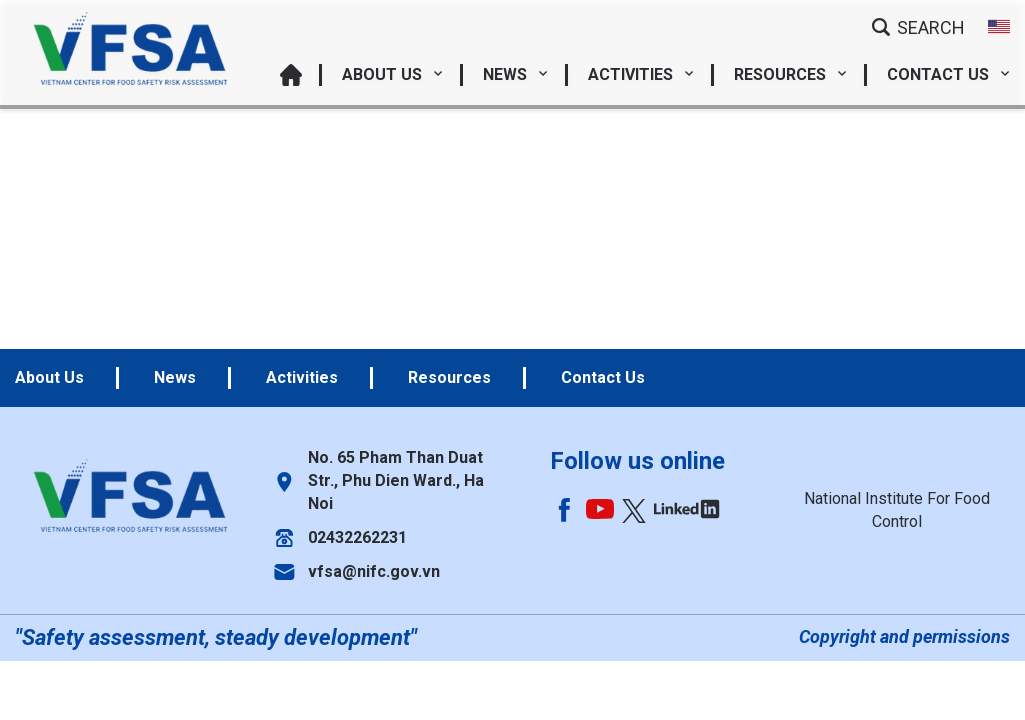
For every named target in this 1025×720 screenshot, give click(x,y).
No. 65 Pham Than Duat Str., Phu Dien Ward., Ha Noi (396, 480)
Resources (790, 74)
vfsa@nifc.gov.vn (374, 571)
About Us (392, 74)
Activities (641, 74)
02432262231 (357, 537)
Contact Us (948, 74)
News (515, 74)
